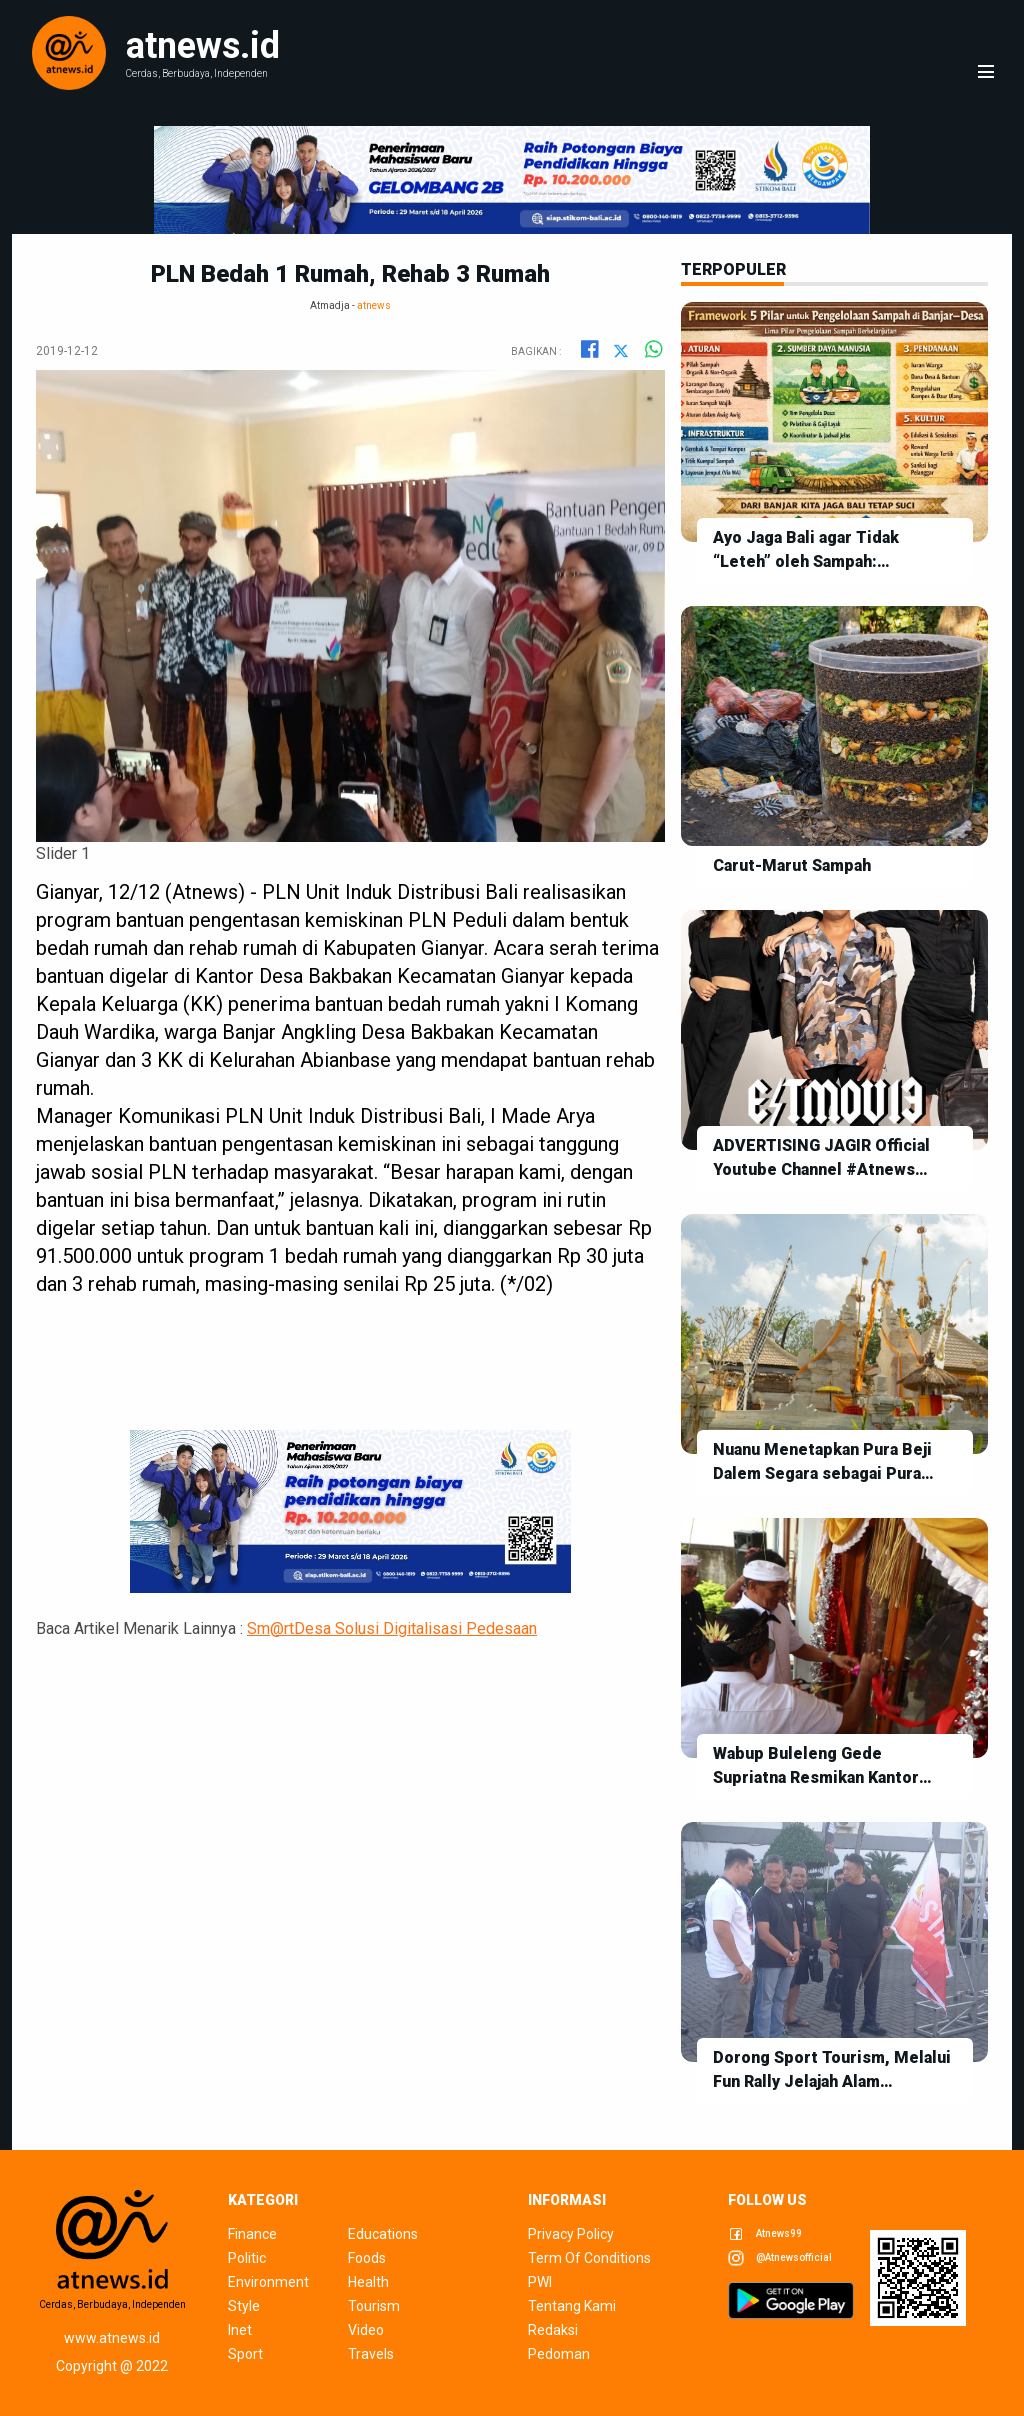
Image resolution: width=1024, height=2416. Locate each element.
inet (240, 2330)
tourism (374, 2306)
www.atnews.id (112, 2338)
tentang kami (572, 2306)
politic (247, 2258)
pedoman (559, 2354)
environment (268, 2282)
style (244, 2306)
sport (245, 2354)
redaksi (553, 2330)
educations (383, 2234)
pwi (540, 2282)
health (368, 2282)
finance (252, 2234)
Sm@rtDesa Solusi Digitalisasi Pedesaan (392, 1628)
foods (367, 2258)
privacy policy (571, 2234)
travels (371, 2354)
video (366, 2330)
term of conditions (589, 2258)
